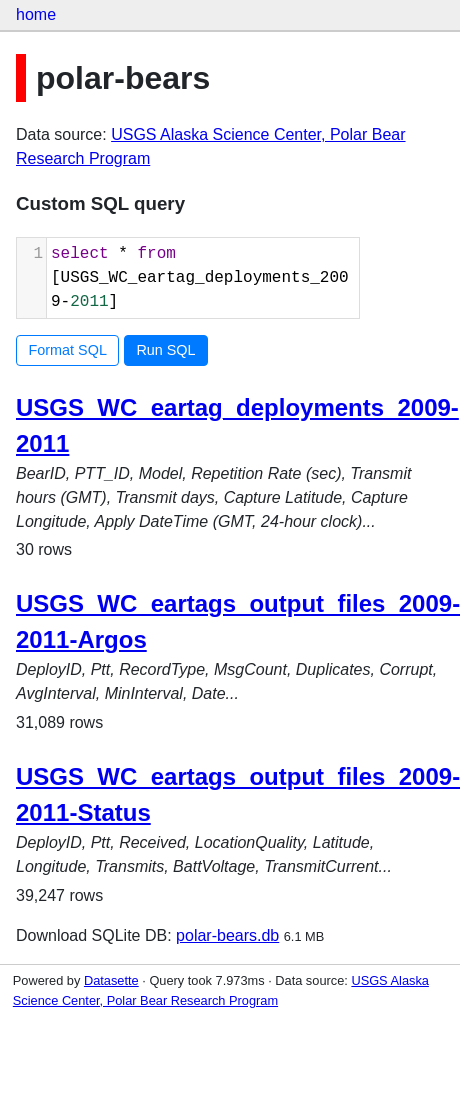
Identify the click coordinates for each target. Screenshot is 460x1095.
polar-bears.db (227, 935)
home (36, 14)
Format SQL (68, 350)
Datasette (111, 980)
